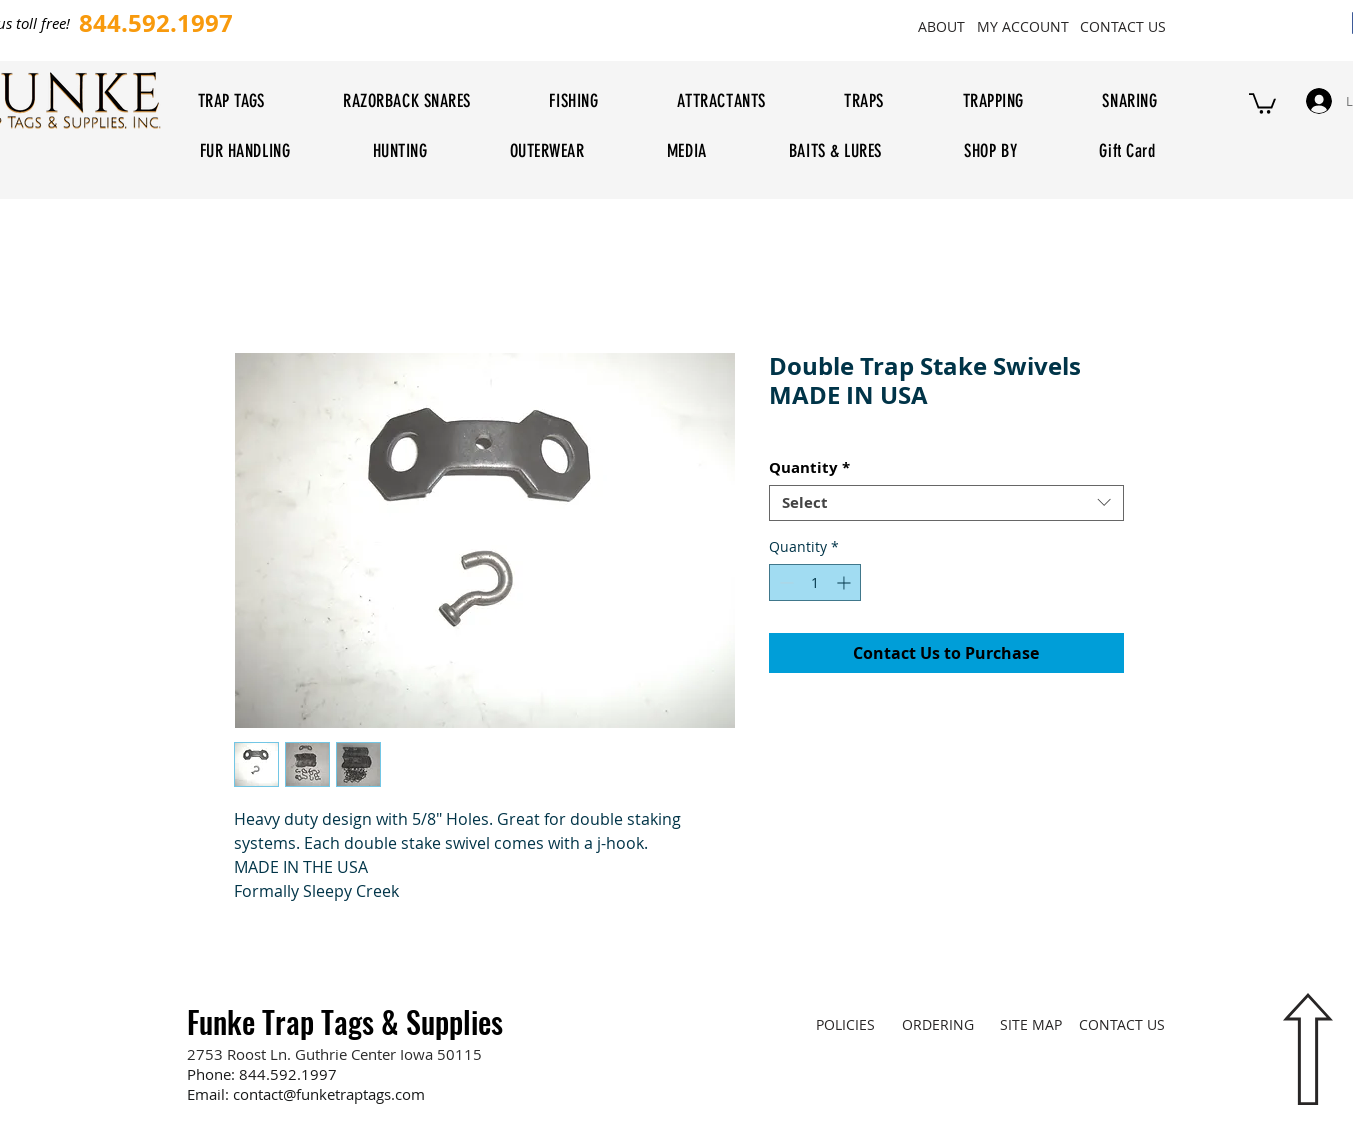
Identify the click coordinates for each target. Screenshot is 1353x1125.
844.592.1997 (288, 1074)
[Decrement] (784, 582)
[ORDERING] (938, 1024)
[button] (1262, 102)
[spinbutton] (815, 582)
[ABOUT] (942, 26)
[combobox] (946, 503)
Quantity (809, 468)
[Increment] (845, 582)
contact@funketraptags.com (329, 1094)
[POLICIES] (845, 1024)
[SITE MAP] (1031, 1024)
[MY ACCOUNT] (1023, 26)
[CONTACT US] (1123, 26)
